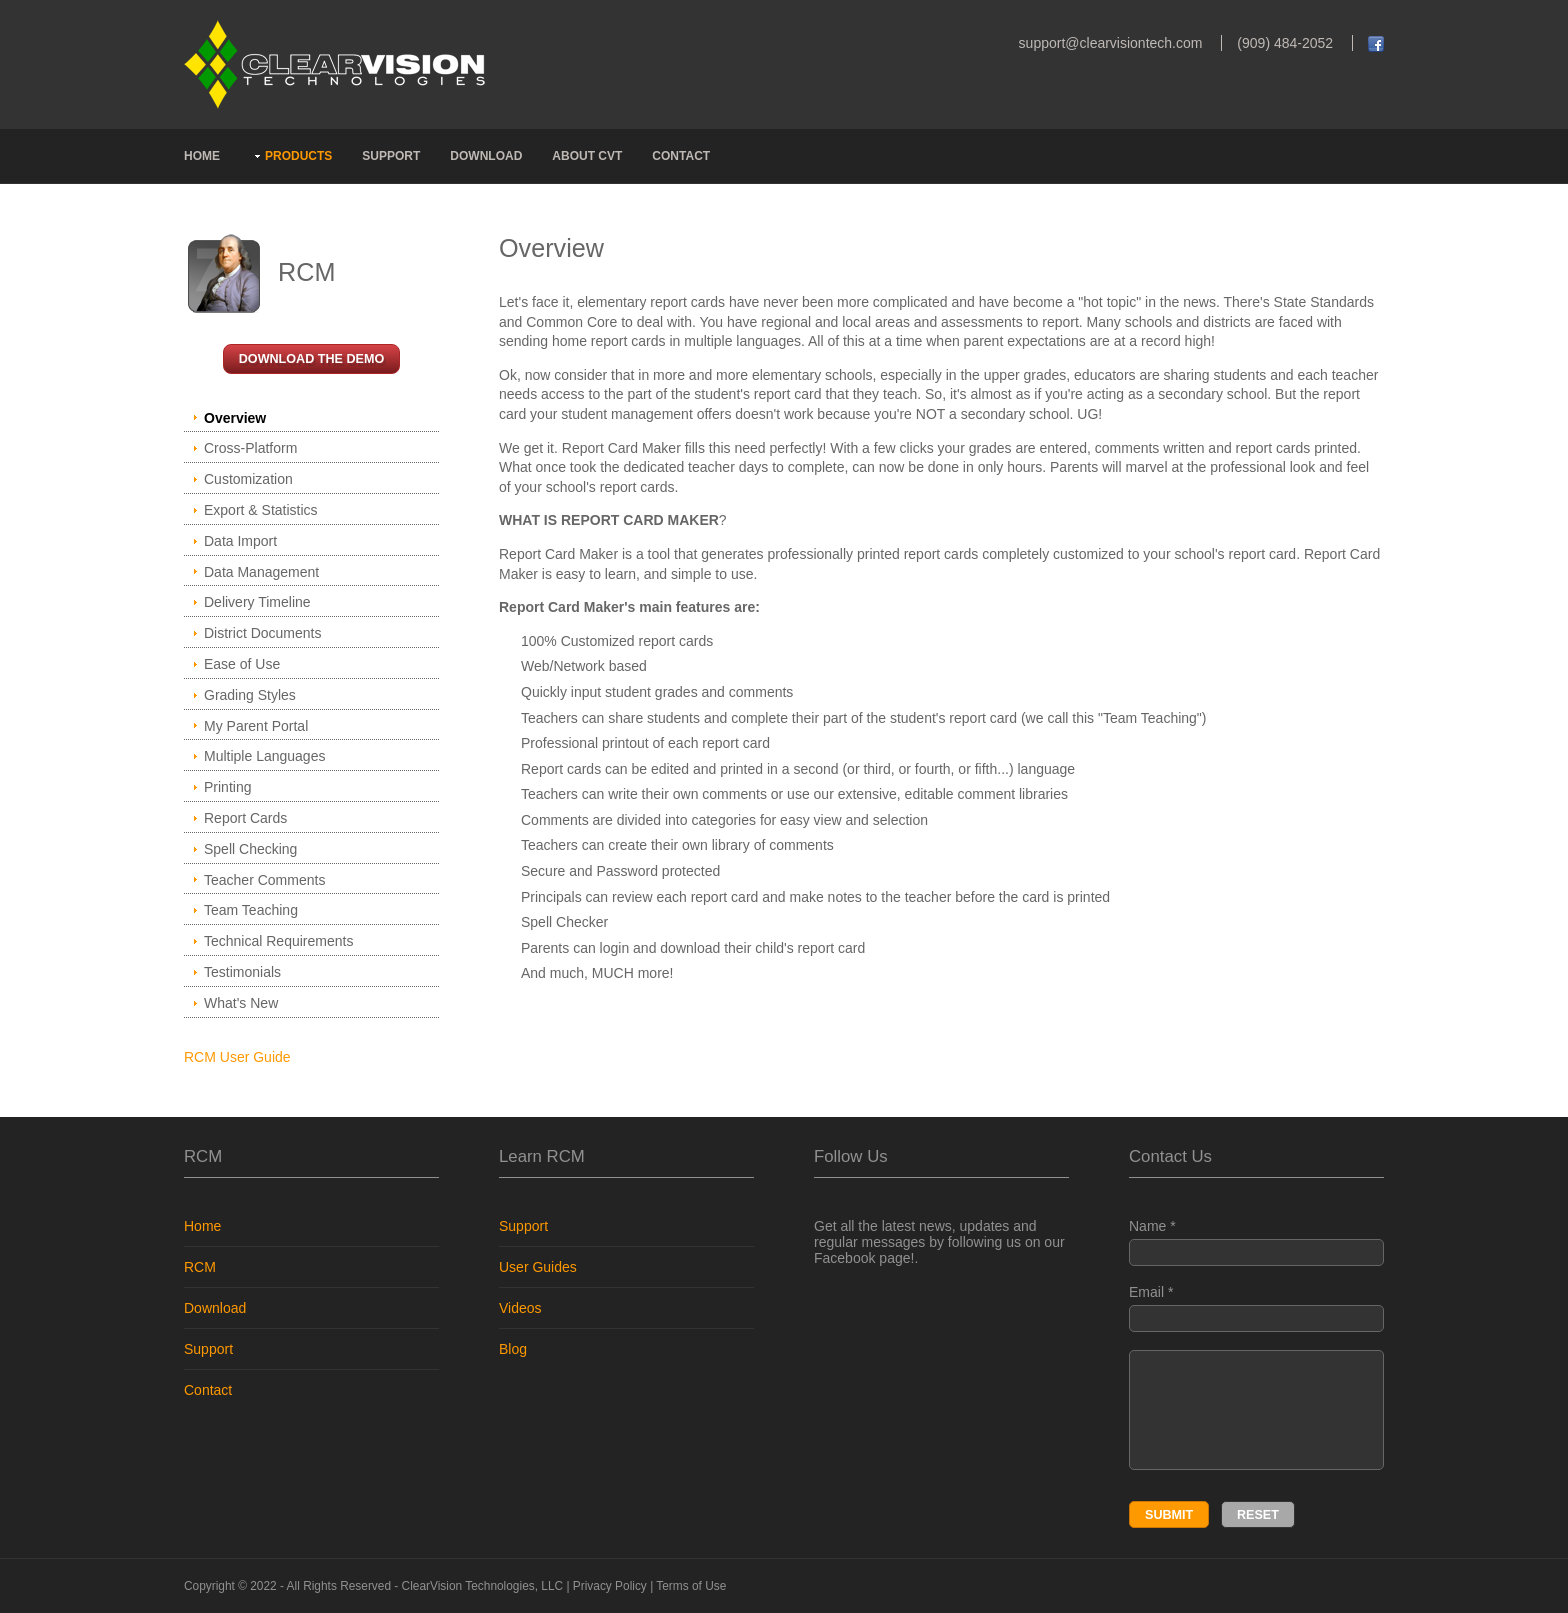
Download (215, 1308)
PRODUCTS (298, 156)
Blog (513, 1349)
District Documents (262, 633)
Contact (208, 1390)
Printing (227, 787)
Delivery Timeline (257, 602)
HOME (202, 156)
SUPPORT (391, 156)
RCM (200, 1267)
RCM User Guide (237, 1057)
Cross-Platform (250, 448)
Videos (520, 1308)
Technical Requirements (278, 941)
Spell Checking (250, 849)
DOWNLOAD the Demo (312, 359)
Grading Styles (250, 695)
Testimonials (242, 972)
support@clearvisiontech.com (1111, 43)
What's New (241, 1003)
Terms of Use (691, 1586)
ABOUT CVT (587, 156)
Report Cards (245, 818)
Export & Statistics (261, 510)
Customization (248, 479)
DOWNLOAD (486, 156)
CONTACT (681, 156)
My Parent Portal (256, 726)
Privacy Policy (610, 1586)
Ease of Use (242, 664)
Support (208, 1349)
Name (1256, 1242)
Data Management (261, 572)
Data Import (240, 541)
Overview (235, 418)
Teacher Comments (264, 880)
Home (202, 1226)
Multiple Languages (264, 756)
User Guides (538, 1267)
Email (1256, 1308)
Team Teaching (251, 910)
